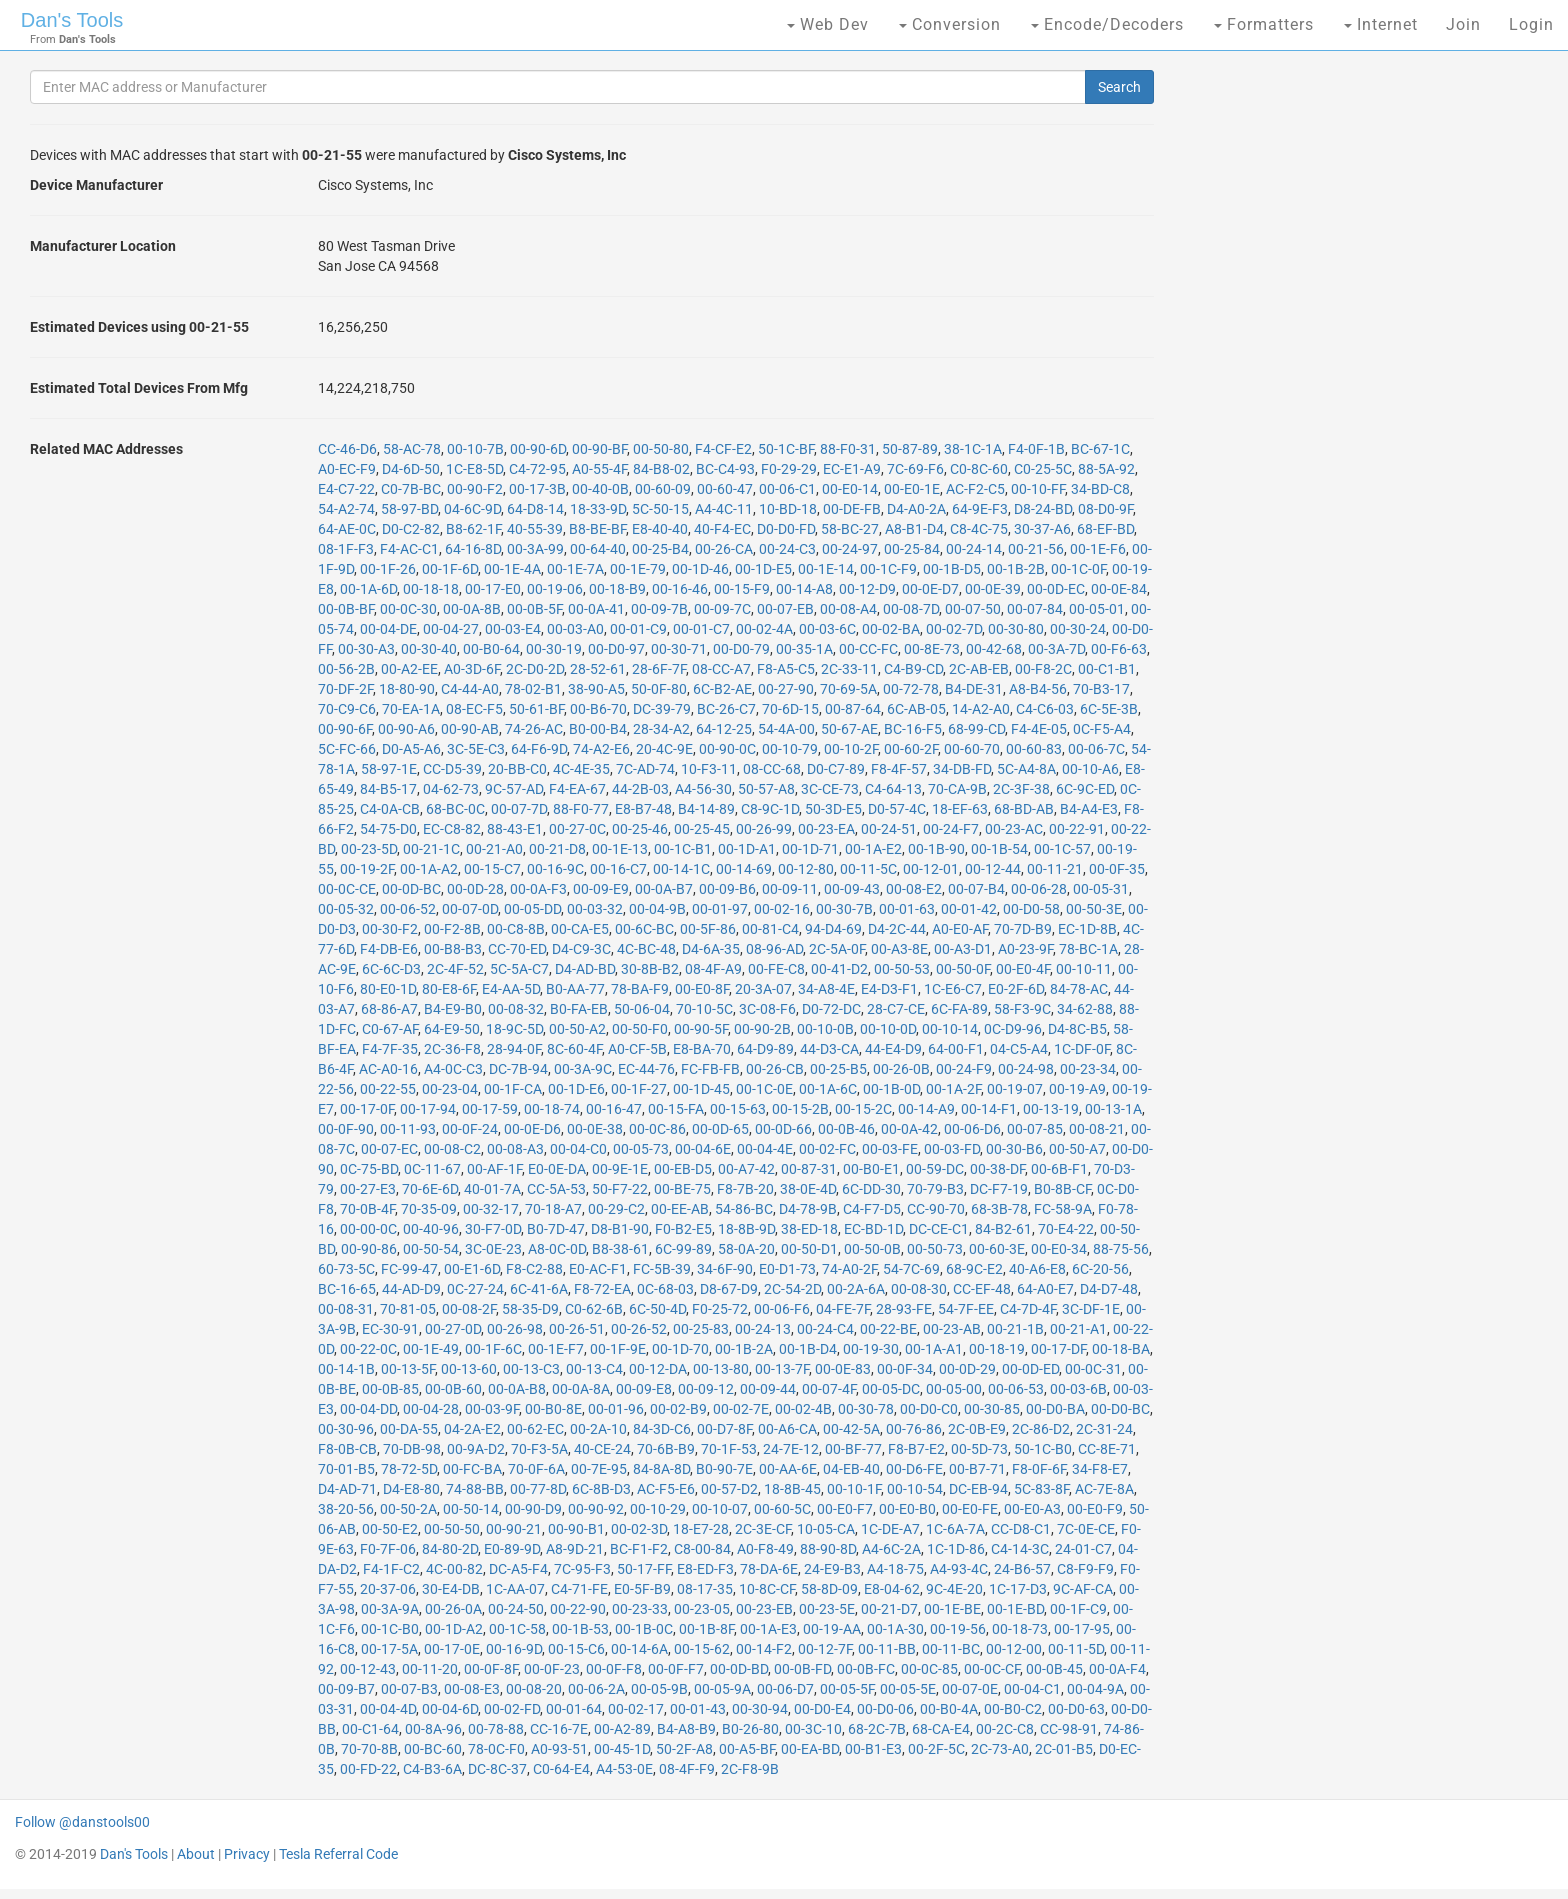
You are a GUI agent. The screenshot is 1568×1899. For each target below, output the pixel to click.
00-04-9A (1095, 1689)
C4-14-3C (1020, 1549)
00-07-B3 (409, 1689)
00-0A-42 (909, 1129)
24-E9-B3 (832, 1569)
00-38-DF (997, 1169)
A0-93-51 (559, 1749)
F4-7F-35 (390, 1049)
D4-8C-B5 (1077, 1029)
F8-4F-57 (899, 769)
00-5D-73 (979, 1449)
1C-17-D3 (1018, 1589)
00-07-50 (973, 609)
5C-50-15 (660, 509)
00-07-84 (1035, 609)
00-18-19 (997, 1349)
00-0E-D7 (930, 589)
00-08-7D (911, 609)
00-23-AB (952, 1329)
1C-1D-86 (956, 1549)
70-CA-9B (957, 789)
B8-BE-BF (597, 529)
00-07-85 (1035, 1129)
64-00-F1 (956, 1049)
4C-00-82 (454, 1569)
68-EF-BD (1105, 529)
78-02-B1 (533, 689)
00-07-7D (519, 809)
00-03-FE (890, 1149)
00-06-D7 (785, 1689)
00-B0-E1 (871, 1169)
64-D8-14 (535, 509)
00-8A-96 (433, 1729)
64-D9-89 (765, 1049)
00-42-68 (994, 649)
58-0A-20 (746, 1249)
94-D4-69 (833, 929)
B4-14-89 (706, 809)
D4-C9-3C (581, 949)
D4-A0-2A (916, 509)
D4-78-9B (808, 1209)
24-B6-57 (1022, 1569)
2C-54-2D (792, 1289)
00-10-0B (825, 1029)
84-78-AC (1079, 989)
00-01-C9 (638, 629)
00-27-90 (786, 689)
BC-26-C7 (726, 709)
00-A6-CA (787, 1429)
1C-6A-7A (955, 1529)
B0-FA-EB (579, 1009)
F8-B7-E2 (916, 1449)
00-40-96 (431, 1229)
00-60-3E (997, 1249)
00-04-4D (388, 1709)
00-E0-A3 (1032, 1509)
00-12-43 (368, 1669)
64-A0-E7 (1045, 1289)
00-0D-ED (1030, 1369)
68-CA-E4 (941, 1729)
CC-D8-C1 (1021, 1529)
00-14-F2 (764, 1649)
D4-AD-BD (585, 969)
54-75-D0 (388, 829)
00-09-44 (768, 1389)
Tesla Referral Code (338, 1854)
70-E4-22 (1066, 1229)
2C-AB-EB (979, 669)
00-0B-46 (846, 1129)
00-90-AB (470, 729)
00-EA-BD (810, 1749)
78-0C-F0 (496, 1749)
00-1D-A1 (747, 849)
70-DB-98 (412, 1449)
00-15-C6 (576, 1649)
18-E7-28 (701, 1529)
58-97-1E (389, 769)
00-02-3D (639, 1529)
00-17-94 (428, 1109)
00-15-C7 (492, 869)
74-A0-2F (849, 1269)
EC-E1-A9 (852, 469)
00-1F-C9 (1078, 1609)
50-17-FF (644, 1569)
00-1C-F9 (888, 569)
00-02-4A (764, 629)
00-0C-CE (347, 889)
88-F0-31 (848, 449)
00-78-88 (496, 1729)
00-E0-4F (1023, 969)
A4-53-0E (624, 1769)
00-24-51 (889, 829)
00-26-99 (764, 829)
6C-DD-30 (871, 1189)
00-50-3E (1094, 909)
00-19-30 (871, 1349)
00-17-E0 (493, 589)
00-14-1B (346, 1369)
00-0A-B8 (517, 1389)
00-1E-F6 (1098, 549)
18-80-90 (407, 689)
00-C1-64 (370, 1729)
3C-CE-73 (830, 789)
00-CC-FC (868, 649)
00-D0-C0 (929, 1409)
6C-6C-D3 (391, 969)
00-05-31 (1101, 889)
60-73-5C (346, 1269)
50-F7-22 (620, 1189)
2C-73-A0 (1000, 1749)
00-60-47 (725, 489)
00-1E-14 (826, 569)
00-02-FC (827, 1149)
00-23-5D (369, 849)
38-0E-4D (808, 1189)
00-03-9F (492, 1409)
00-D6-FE (914, 1469)
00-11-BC (951, 1649)
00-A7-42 (746, 1169)
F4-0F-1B (1036, 449)
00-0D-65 (720, 1129)
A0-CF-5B (637, 1049)
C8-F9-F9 (1085, 1569)
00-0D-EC (1056, 589)
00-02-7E (741, 1409)
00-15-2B (800, 1109)
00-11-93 (408, 1129)
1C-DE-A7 (890, 1529)
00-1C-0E (764, 1089)
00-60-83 (1034, 749)
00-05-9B (659, 1689)
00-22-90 (578, 1609)
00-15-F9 (742, 589)
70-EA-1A (411, 709)
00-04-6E (703, 1149)
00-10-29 (658, 1509)
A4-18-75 (895, 1569)
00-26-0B (901, 1069)
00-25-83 (701, 1329)
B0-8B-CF (1062, 1189)
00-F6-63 (1119, 649)
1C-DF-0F (1082, 1049)
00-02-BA (891, 629)
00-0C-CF (992, 1669)
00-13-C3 (531, 1369)
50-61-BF (536, 709)
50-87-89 (910, 449)
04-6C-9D (472, 509)
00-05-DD (532, 909)
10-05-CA (826, 1529)
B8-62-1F (473, 529)
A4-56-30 (703, 789)
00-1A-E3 (768, 1629)
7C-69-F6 (915, 469)
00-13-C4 (594, 1369)
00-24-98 (1026, 1069)
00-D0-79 (741, 649)
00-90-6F (345, 729)
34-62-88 (1085, 1009)
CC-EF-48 (982, 1289)
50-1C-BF (786, 449)
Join (1463, 24)
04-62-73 (451, 789)
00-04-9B (657, 909)
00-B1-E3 (873, 1749)
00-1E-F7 (556, 1349)
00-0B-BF (346, 609)
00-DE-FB (852, 509)
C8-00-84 (702, 1549)
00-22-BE (888, 1329)
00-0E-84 (1119, 589)
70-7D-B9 (1023, 929)
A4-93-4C (959, 1569)
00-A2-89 (622, 1729)
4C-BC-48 (646, 949)
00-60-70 (972, 749)
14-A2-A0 (981, 709)
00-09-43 (852, 889)
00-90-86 (369, 1249)
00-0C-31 (1093, 1369)
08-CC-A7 (721, 669)
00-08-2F (469, 1309)
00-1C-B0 (390, 1629)
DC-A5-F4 (518, 1569)
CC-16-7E (559, 1729)
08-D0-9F (1105, 509)
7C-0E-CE (1086, 1529)
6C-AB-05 (916, 709)
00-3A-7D (1056, 649)
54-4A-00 (786, 729)
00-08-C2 (452, 1149)
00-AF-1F (494, 1169)
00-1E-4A (512, 569)
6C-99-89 (683, 1249)
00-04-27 (451, 629)
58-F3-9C (1022, 1009)
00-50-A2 (577, 1029)
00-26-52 (639, 1329)
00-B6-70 (598, 709)
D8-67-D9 (729, 1289)
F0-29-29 (789, 469)
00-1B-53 (580, 1629)
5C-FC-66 (347, 749)
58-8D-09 (829, 1589)
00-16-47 (614, 1109)
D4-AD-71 (347, 1489)
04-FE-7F (843, 1309)
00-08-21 (1097, 1129)
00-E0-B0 (907, 1509)
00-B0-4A (949, 1709)
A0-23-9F (1025, 949)
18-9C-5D (514, 1029)
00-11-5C (868, 869)
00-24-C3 (787, 549)
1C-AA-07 (515, 1589)
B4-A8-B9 (686, 1729)
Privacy (247, 1854)
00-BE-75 (682, 1189)
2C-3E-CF (763, 1529)
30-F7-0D (493, 1229)
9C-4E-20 (954, 1589)
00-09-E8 (644, 1389)
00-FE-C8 (776, 969)
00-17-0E (452, 1649)
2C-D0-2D (535, 669)
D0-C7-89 (836, 769)
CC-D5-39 (452, 769)
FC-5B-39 (662, 1269)
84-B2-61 (1003, 1229)
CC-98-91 (1069, 1729)
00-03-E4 (513, 629)
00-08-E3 (472, 1689)
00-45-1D (622, 1749)
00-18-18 (431, 589)
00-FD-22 (368, 1769)
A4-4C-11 (724, 509)
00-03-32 (595, 909)
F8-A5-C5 (786, 669)
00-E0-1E (912, 489)
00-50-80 (661, 449)
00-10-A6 (1090, 769)
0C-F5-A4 (1102, 729)
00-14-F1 (989, 1109)
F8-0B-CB (347, 1449)
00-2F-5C (936, 1749)
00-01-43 (698, 1709)
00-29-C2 (616, 1209)
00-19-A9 (1077, 1089)
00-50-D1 (809, 1249)
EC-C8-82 (452, 829)
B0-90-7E (724, 1469)
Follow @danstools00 (82, 1822)
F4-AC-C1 (409, 549)
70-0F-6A (536, 1469)
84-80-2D (450, 1549)
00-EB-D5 (683, 1169)
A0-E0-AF (960, 929)
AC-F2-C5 (975, 489)
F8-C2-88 (534, 1269)
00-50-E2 (390, 1529)
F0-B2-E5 (683, 1229)
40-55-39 (535, 529)
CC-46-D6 (347, 449)
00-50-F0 (640, 1029)
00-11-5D (1076, 1649)
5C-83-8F (1041, 1489)
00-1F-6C (493, 1349)
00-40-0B (600, 489)
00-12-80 (806, 869)
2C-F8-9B (750, 1769)
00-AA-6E (788, 1469)
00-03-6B (1078, 1389)
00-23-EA (826, 829)
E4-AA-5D (511, 989)
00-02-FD (512, 1709)
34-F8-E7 (1100, 1469)
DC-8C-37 (497, 1769)
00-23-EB (764, 1609)
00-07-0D (470, 909)
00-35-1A (804, 649)
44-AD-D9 (411, 1289)
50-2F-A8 (684, 1749)
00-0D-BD (739, 1669)
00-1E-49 (431, 1349)
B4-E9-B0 (453, 1009)
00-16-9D (514, 1649)
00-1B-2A (744, 1349)
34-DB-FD (962, 769)
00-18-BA (1121, 1349)
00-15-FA (676, 1109)
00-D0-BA (1055, 1409)
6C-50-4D (657, 1309)
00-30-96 (346, 1429)
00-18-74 (552, 1109)
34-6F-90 (725, 1269)
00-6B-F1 (1059, 1169)
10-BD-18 (788, 509)
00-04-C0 (578, 1149)
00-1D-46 (700, 569)
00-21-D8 (557, 849)
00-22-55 (388, 1089)
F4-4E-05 (1039, 729)
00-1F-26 (388, 569)
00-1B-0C (644, 1629)
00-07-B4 (976, 889)
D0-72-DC (831, 1009)
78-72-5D (409, 1469)
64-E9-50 (452, 1029)
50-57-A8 (766, 789)
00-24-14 (974, 549)
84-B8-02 (661, 469)
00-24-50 (516, 1609)
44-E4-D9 (893, 1049)
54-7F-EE (966, 1309)
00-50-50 (452, 1529)
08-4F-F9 (687, 1769)
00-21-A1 (1078, 1329)
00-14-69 (744, 869)
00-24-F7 (951, 829)
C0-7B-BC (411, 489)
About (196, 1854)
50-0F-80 (659, 689)
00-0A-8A (581, 1389)
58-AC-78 (412, 449)
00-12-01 (931, 869)
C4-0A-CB (390, 809)
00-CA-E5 (580, 929)
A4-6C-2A (891, 1549)
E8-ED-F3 (705, 1569)
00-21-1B (1015, 1329)
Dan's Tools (72, 20)
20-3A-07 (763, 989)
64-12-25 (724, 729)
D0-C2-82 (411, 529)
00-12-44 (993, 869)
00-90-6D (538, 449)
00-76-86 (914, 1429)
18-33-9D (598, 509)
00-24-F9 (964, 1069)
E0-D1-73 (787, 1269)
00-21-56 (1036, 549)
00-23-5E (827, 1609)
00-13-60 (469, 1369)
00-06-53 (1016, 1389)
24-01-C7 (1083, 1549)
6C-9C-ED (1085, 789)
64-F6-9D (539, 749)
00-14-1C (681, 869)
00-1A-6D (368, 589)
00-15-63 (738, 1109)
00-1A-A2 (429, 869)
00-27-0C (577, 829)
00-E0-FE (970, 1509)
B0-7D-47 (556, 1229)
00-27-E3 (368, 1189)
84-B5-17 (388, 789)
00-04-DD (368, 1409)
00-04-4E (765, 1149)
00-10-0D (888, 1029)
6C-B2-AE (722, 689)
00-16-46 (680, 589)
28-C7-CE (896, 1009)
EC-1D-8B (1087, 929)
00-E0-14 (850, 489)
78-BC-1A (1088, 949)
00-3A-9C (583, 1069)
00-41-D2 (839, 969)
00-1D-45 (701, 1089)
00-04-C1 (1032, 1689)
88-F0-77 (581, 809)
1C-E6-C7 (953, 989)
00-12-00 (1014, 1649)
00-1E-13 (620, 849)
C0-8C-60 (979, 469)
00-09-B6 (727, 889)
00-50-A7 (1077, 1149)
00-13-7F (782, 1369)
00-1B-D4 (808, 1349)
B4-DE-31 (974, 689)
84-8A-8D (661, 1469)
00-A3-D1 (963, 949)
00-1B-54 (999, 849)
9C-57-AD (514, 789)
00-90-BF (599, 449)
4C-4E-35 (581, 769)
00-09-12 (706, 1389)
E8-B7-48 (643, 809)
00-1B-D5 (952, 569)
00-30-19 (554, 649)
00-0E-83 (843, 1369)
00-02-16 (782, 909)
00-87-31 (809, 1169)
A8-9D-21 (575, 1549)
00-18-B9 (617, 589)
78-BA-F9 (640, 989)
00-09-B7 (346, 1689)
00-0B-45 (1054, 1669)
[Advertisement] (1334, 380)
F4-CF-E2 (723, 449)
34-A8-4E (826, 989)
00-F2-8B (452, 929)
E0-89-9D (512, 1549)
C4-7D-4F (1028, 1309)
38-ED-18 (809, 1229)
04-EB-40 (851, 1469)
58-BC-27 (850, 529)
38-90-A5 (596, 689)
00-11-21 (1055, 869)
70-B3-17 (1101, 689)
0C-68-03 (665, 1289)
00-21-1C (431, 849)
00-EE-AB (680, 1209)
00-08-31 (346, 1309)
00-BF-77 (853, 1449)
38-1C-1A (973, 449)
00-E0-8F (702, 989)
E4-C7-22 (346, 489)
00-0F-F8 (614, 1669)
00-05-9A (722, 1689)
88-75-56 (1121, 1249)
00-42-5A (851, 1429)
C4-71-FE (579, 1589)
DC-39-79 (662, 709)
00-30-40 (429, 649)
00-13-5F (408, 1369)
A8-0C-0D (557, 1249)
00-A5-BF (747, 1749)
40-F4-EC (722, 529)
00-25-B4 (660, 549)
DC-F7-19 (999, 1189)
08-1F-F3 (346, 549)
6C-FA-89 (959, 1009)
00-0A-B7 (664, 889)
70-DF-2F (345, 689)
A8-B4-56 (1038, 689)
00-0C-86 (657, 1129)
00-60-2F (911, 749)
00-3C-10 (813, 1729)
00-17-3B (537, 489)
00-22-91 (1077, 829)
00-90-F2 (475, 489)
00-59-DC (935, 1169)
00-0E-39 (993, 589)
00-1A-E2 (873, 849)
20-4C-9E (664, 749)
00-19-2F (367, 869)
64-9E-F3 (980, 509)
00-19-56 (958, 1629)
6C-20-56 (1100, 1269)
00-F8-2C (1043, 669)
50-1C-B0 (1043, 1449)
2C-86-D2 (1041, 1429)
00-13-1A (1113, 1109)
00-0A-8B (472, 609)
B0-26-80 (750, 1729)
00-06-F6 (782, 1309)
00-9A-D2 (476, 1449)
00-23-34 (1088, 1069)
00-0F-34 (905, 1369)
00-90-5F (701, 1029)
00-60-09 (663, 489)
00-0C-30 (408, 609)
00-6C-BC (644, 929)
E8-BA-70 (702, 1049)
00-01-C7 (701, 629)
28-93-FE (904, 1309)
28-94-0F (514, 1049)
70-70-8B (369, 1749)
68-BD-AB (1024, 809)
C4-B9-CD (913, 669)
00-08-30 (919, 1289)
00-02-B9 (678, 1409)
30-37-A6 (1042, 529)
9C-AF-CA (1083, 1589)
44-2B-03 (640, 789)
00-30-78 (866, 1409)
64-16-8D (473, 549)
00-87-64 (853, 709)
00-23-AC (1014, 829)
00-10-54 (915, 1489)
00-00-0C (368, 1229)
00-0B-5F (534, 609)
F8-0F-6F (1039, 1469)
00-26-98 (515, 1329)
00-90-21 (514, 1529)
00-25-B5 (838, 1069)
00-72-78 (911, 689)
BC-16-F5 (913, 729)
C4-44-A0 (470, 689)
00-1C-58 (517, 1629)
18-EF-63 (960, 809)
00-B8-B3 (453, 949)
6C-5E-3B (1109, 709)
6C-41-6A (539, 1289)
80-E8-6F (449, 989)
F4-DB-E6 (389, 949)
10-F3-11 (709, 769)
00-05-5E (908, 1689)
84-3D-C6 (662, 1429)
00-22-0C (368, 1349)
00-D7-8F (724, 1429)
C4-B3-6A (432, 1769)
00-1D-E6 (576, 1089)
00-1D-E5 (763, 569)
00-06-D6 (972, 1129)
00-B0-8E (553, 1409)
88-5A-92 (1106, 469)
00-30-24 (1078, 629)
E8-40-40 (660, 529)
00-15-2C (863, 1109)
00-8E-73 (932, 649)
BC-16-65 (347, 1289)
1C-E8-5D (474, 469)
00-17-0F (367, 1109)
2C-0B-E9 (977, 1429)
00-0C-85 (929, 1669)
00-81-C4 (770, 929)
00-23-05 (702, 1609)
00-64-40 (598, 549)
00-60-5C (782, 1509)
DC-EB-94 (978, 1489)
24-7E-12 (791, 1449)
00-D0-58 (1031, 909)
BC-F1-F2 (639, 1549)
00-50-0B (872, 1249)
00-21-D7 (889, 1609)
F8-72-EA (602, 1289)
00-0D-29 (967, 1369)
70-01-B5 (346, 1469)
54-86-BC (744, 1209)
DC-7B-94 (518, 1069)
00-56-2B (346, 669)
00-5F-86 (708, 929)
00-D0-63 (1076, 1709)
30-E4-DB (451, 1589)
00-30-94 (760, 1709)
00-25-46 (640, 829)
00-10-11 (1084, 969)
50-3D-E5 (833, 809)
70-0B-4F (367, 1209)
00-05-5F (847, 1689)
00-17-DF (1058, 1349)
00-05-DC (891, 1389)
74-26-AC (534, 729)
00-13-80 (721, 1369)
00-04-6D (450, 1709)
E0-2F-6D (1016, 989)
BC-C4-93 (725, 469)
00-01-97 (720, 909)
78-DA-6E (769, 1569)
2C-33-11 (849, 669)
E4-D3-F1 (889, 989)
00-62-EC (535, 1429)
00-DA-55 (409, 1429)
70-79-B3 (935, 1189)
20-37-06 (388, 1589)
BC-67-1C (1100, 449)
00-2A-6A (856, 1289)
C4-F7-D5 (872, 1209)
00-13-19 (1051, 1109)
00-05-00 (954, 1389)
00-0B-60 (453, 1389)
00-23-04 (450, 1089)
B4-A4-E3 (1089, 809)
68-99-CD (976, 729)
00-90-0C (727, 749)
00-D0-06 (885, 1709)
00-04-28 (431, 1409)
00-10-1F (854, 1489)
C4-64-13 (893, 789)
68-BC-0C (455, 809)
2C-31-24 (1104, 1429)
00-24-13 (763, 1329)
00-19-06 (555, 589)
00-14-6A (639, 1649)
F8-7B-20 (745, 1189)
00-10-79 (790, 749)
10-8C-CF (767, 1589)
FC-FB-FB (710, 1069)
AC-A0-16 (388, 1069)
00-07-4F (829, 1389)
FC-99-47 (409, 1269)
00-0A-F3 (538, 889)
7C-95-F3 (582, 1569)
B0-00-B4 (598, 729)
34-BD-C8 (1100, 489)
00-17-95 (1082, 1629)
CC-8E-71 (1107, 1449)
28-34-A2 (661, 729)
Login (1531, 24)
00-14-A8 (804, 589)
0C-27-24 (475, 1289)
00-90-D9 (533, 1509)
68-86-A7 (389, 1009)
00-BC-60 (433, 1749)
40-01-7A (492, 1189)
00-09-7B (659, 609)
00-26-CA (724, 549)
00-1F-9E (618, 1349)
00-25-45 (702, 829)
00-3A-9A (390, 1609)
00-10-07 (720, 1509)
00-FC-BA (472, 1469)
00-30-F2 (390, 929)
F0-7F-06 (388, 1549)
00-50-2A (408, 1509)
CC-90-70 (936, 1209)
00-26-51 (577, 1329)
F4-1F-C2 (391, 1569)
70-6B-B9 (666, 1449)
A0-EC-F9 (347, 469)
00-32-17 (491, 1209)
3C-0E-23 (493, 1249)
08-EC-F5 (474, 709)
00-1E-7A (575, 569)
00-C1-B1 (1107, 669)
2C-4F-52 (455, 969)
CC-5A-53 (556, 1189)
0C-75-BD (369, 1169)
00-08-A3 (515, 1149)
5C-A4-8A (1026, 769)
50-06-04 (642, 1009)
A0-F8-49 (765, 1549)
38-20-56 (346, 1509)
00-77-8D (538, 1489)
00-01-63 (907, 909)
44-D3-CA (829, 1049)
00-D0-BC (1120, 1409)
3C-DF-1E (1091, 1309)
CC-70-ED (517, 949)
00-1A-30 (895, 1629)
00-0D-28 (475, 889)
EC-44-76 (646, 1069)
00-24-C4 (825, 1329)
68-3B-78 (999, 1209)
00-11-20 (430, 1669)
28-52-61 (598, 669)
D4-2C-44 (897, 929)
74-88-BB (475, 1489)
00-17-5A (389, 1649)
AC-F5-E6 (666, 1489)
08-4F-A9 (713, 969)
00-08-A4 (848, 609)
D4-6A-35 (711, 949)
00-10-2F (851, 749)
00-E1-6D (472, 1269)
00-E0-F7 (845, 1509)
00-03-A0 (575, 629)
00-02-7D (954, 629)
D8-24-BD (1043, 509)
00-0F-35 (1117, 869)
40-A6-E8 (1037, 1269)
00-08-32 (516, 1009)
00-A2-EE (409, 669)
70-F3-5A (539, 1449)
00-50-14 (471, 1509)
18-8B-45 (792, 1489)
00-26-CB (775, 1069)
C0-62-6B (594, 1309)
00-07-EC (389, 1149)
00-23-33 (640, 1609)
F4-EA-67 (577, 789)
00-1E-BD (1015, 1609)
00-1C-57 (1062, 849)
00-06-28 (1039, 889)
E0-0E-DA (557, 1169)
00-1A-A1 (934, 1349)
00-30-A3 (366, 649)
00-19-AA (832, 1629)
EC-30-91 (390, 1329)
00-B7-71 (977, 1469)
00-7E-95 (599, 1469)
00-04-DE (388, 629)
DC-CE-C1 (939, 1229)
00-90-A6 (406, 729)
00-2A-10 (598, 1429)
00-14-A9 (926, 1109)
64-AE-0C (347, 529)
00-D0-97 (616, 649)
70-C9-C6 (347, 709)
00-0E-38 (595, 1129)
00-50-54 (431, 1249)
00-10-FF (1038, 489)
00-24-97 (850, 549)
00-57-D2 (729, 1489)
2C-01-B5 (1064, 1749)
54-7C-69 (911, 1269)
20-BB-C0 (517, 769)
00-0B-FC (866, 1669)
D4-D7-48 (1109, 1289)
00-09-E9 (601, 889)
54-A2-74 (346, 509)
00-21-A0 (494, 849)
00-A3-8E (899, 949)
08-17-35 (705, 1589)
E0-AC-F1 (598, 1269)
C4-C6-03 (1045, 709)
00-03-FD (952, 1149)
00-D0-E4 (822, 1709)
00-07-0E (970, 1689)
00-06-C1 (787, 489)
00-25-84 (912, 549)
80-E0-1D (388, 989)
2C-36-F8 (452, 1049)
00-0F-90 (346, 1129)
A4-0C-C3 (453, 1069)
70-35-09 (429, 1209)
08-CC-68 (772, 769)
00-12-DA (658, 1369)
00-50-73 (935, 1249)
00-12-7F (825, 1649)
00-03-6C (827, 629)
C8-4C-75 (979, 529)
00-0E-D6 (532, 1129)
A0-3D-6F (472, 669)
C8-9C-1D (770, 809)
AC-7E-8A (1104, 1489)
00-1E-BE (952, 1609)
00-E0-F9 (1095, 1509)
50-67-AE (849, 729)
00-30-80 (1016, 629)
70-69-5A (848, 689)
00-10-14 (950, 1029)
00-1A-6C (828, 1089)
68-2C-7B (877, 1729)
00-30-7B (844, 909)
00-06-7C (1096, 749)
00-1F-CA (513, 1089)
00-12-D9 (867, 589)
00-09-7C (722, 609)
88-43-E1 (515, 829)
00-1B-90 (936, 849)
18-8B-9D (746, 1229)
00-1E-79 (638, 569)
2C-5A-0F (837, 949)
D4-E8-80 (411, 1489)
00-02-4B (803, 1409)
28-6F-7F (659, 669)
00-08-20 (534, 1689)
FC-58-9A (1063, 1209)
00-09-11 (790, 889)
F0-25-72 (720, 1309)
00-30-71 (679, 649)
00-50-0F (963, 969)
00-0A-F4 (1117, 1669)
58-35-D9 (530, 1309)
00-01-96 (616, 1409)
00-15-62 (702, 1649)
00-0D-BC (411, 889)
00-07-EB (785, 609)
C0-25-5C (1043, 469)
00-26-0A (453, 1609)
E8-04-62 (892, 1589)
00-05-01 (1097, 609)
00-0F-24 (470, 1129)
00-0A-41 (596, 609)
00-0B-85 (390, 1389)
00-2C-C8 (1005, 1729)
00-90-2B (762, 1029)
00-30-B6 (1014, 1149)
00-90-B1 (576, 1529)
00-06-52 (408, 909)
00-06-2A (596, 1689)
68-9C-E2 (974, 1269)
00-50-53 (902, 969)
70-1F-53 (729, 1449)
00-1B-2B (1016, 569)
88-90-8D (828, 1549)
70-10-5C (704, 1009)
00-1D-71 (810, 849)
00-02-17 (636, 1709)
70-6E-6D (430, 1189)
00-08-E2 (914, 889)
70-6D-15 (790, 709)
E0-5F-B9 (642, 1589)
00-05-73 (641, 1149)
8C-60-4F (574, 1049)
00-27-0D (453, 1329)
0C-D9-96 (1013, 1029)
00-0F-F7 (676, 1669)
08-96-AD (774, 949)
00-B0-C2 (1013, 1709)
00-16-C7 (618, 869)
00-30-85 (992, 1409)
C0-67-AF (390, 1029)
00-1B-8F (706, 1629)
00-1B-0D (891, 1089)
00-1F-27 (639, 1089)
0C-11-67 (432, 1169)
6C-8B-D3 (601, 1489)
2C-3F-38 (1021, 789)
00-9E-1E (620, 1169)
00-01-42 (969, 909)
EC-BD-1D (873, 1229)
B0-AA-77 (575, 989)
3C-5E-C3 (476, 749)
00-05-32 (346, 909)
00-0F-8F (491, 1669)
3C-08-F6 (767, 1009)
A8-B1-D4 (914, 529)
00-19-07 (1015, 1089)
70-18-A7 (553, 1209)
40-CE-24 (602, 1449)
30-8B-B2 (650, 969)
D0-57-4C (897, 809)
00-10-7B (475, 449)
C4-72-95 (537, 469)
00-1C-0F (1078, 569)
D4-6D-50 (411, 469)
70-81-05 (408, 1309)
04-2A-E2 (472, 1429)
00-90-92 (596, 1509)
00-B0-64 (491, 649)
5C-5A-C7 (519, 969)
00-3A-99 (535, 549)
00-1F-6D (450, 569)
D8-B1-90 (620, 1229)
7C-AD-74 (645, 769)
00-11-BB (887, 1649)
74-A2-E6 (601, 749)
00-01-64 (574, 1709)
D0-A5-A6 (411, 749)
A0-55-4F (599, 469)
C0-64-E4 (561, 1769)
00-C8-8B (516, 929)
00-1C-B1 (683, 849)
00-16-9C (555, 869)
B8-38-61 (620, 1249)
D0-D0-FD (786, 529)
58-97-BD (409, 509)
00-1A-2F (953, 1089)
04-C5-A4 (1019, 1049)
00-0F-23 (552, 1669)
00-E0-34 (1059, 1249)
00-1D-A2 (454, 1629)
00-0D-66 (783, 1129)
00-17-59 (490, 1109)
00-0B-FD (802, 1669)
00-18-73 (1020, 1629)
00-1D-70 (680, 1349)
